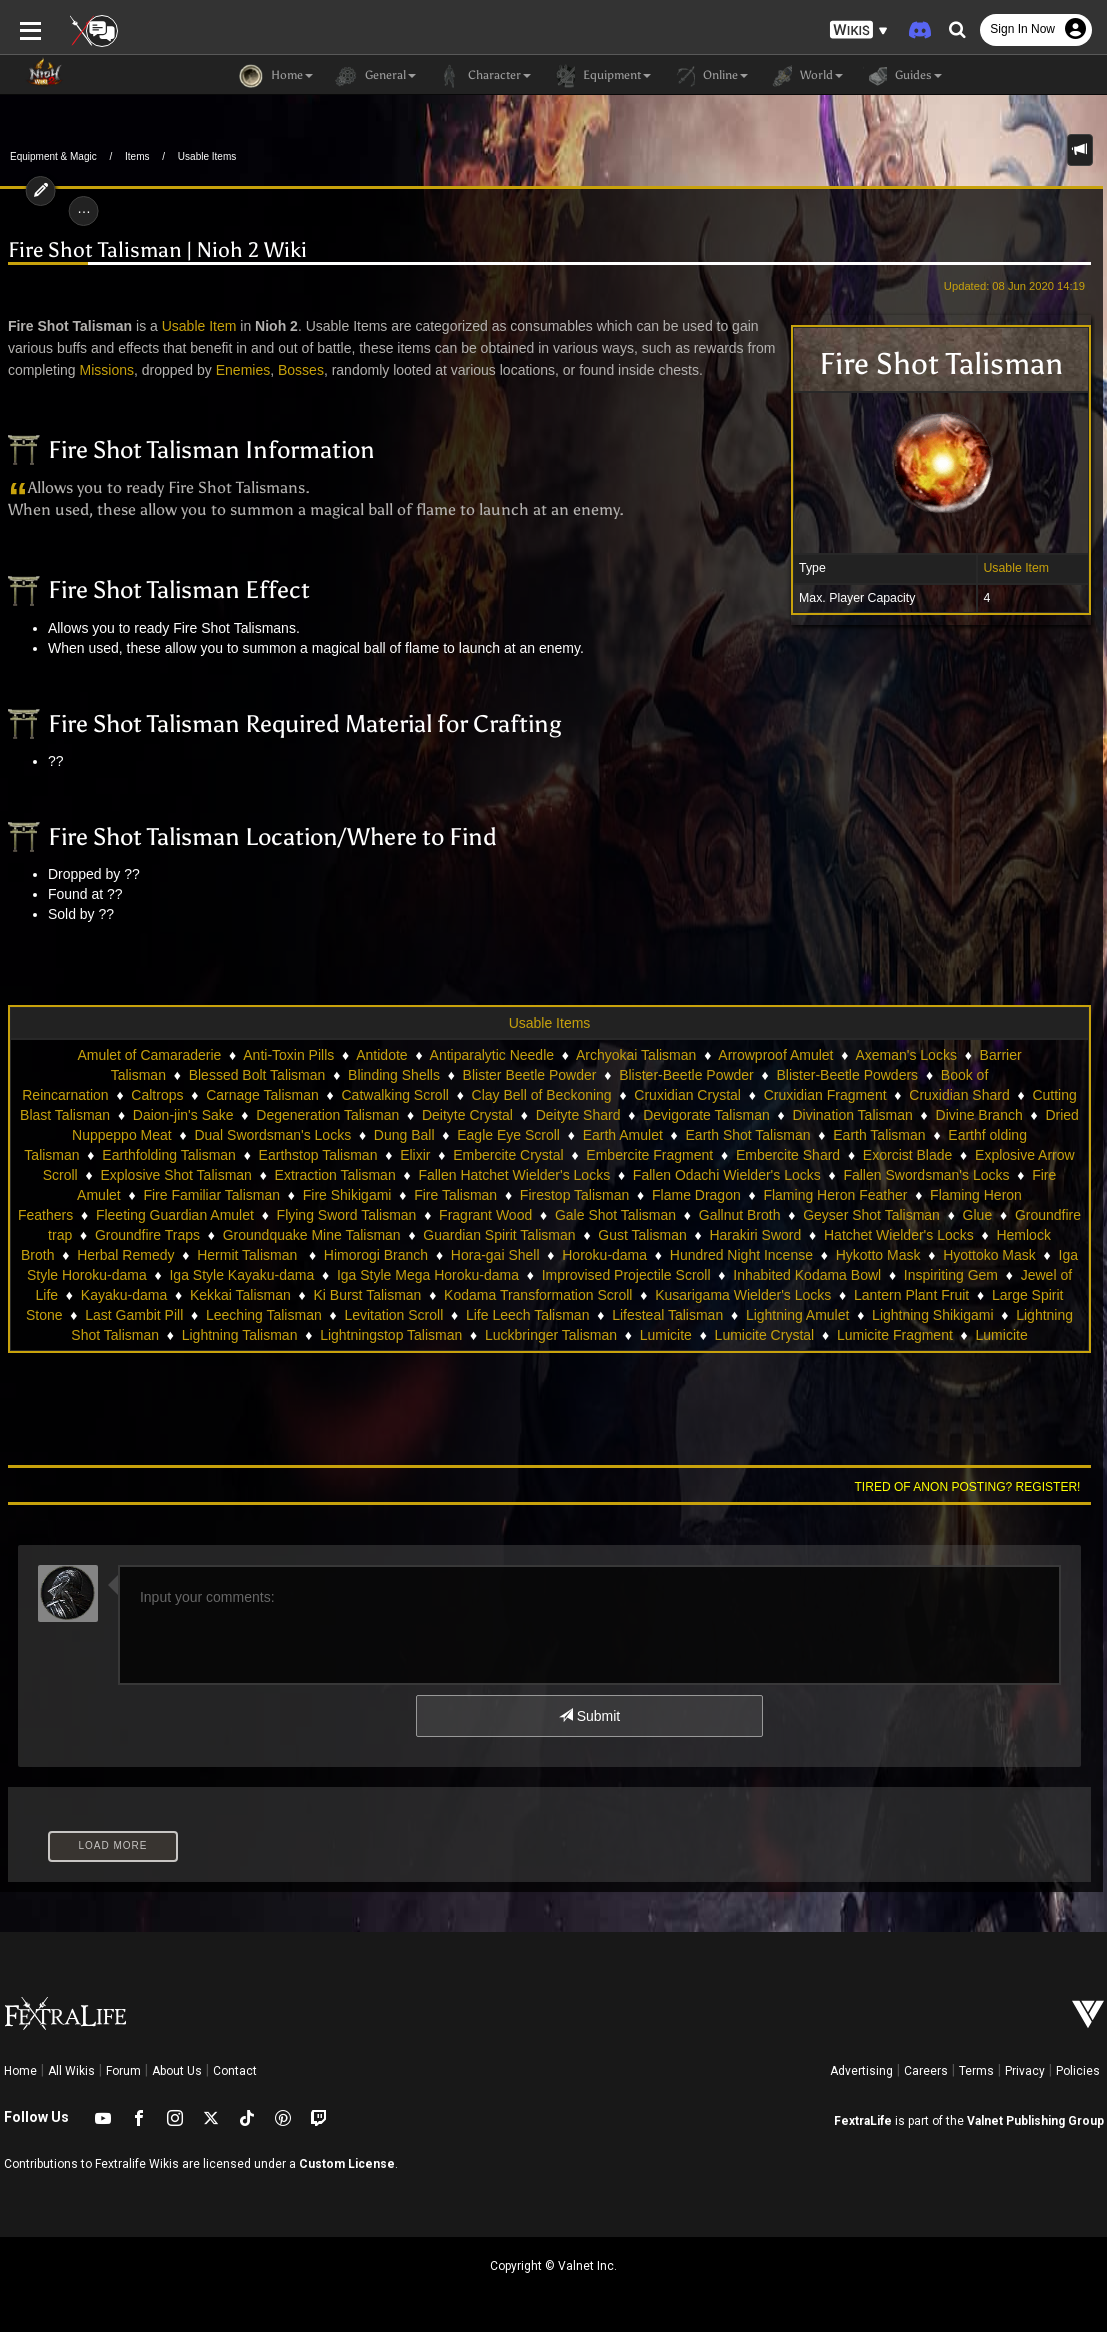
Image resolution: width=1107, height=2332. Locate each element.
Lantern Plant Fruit (911, 1295)
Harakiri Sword (755, 1235)
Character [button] (483, 76)
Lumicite (666, 1335)
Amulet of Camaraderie (149, 1055)
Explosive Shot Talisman (175, 1175)
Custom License (347, 2164)
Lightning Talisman (240, 1335)
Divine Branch (979, 1115)
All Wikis (71, 2071)
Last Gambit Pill (134, 1315)
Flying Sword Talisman (347, 1215)
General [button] (374, 76)
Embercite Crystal (508, 1155)
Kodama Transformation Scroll (538, 1295)
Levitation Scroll (393, 1315)
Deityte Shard (578, 1115)
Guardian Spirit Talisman (499, 1235)
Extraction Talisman (335, 1175)
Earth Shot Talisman (748, 1135)
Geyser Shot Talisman (871, 1215)
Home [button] (276, 76)
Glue (978, 1215)
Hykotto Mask (878, 1255)
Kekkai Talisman (240, 1295)
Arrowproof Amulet (775, 1055)
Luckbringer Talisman (551, 1335)
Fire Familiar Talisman (211, 1195)
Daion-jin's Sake (183, 1115)
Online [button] (709, 76)
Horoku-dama (604, 1255)
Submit (589, 1716)
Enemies (242, 370)
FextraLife (863, 2121)
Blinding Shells (394, 1075)
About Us (177, 2071)
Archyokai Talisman (636, 1055)
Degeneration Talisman (327, 1115)
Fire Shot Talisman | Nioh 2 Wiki (157, 250)
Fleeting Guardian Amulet (175, 1215)
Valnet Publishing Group (1035, 2121)
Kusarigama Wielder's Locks (743, 1295)
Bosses (301, 370)
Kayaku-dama (124, 1295)
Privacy (1025, 2071)
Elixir (415, 1155)
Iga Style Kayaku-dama (241, 1275)
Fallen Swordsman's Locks (926, 1175)
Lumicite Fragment (895, 1335)
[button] (859, 30)
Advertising (861, 2071)
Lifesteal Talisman (667, 1315)
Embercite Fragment (649, 1155)
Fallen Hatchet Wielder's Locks (514, 1175)
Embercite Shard (788, 1155)
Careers (926, 2071)
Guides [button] (902, 76)
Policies (1078, 2071)
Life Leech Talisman (527, 1315)
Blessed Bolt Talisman (257, 1075)
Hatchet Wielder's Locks (899, 1235)
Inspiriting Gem (951, 1275)
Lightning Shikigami (932, 1315)
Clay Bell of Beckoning (542, 1095)
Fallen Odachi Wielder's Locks (727, 1175)
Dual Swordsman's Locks (272, 1135)
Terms (976, 2071)
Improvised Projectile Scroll (626, 1275)
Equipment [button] (601, 76)
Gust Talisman (642, 1235)
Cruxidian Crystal (687, 1095)
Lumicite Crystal (765, 1335)
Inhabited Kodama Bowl (807, 1275)
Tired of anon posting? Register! (968, 1487)
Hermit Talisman (249, 1255)
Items (137, 156)
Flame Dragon (696, 1195)
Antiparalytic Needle (492, 1055)
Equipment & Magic (53, 156)
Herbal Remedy (125, 1255)
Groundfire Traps (147, 1235)
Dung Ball (404, 1135)
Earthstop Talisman (318, 1155)
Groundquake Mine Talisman (312, 1235)
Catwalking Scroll (394, 1095)
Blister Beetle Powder (530, 1075)
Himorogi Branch (376, 1255)
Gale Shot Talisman (615, 1215)
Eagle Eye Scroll (508, 1135)
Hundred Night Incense (741, 1255)
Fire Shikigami (347, 1195)
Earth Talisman (879, 1135)
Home (20, 2071)
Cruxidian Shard (959, 1095)
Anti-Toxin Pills (288, 1055)
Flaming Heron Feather (835, 1195)
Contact (235, 2071)
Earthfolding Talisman (169, 1155)
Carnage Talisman (262, 1095)
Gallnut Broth (740, 1215)
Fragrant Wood (485, 1215)
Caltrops (157, 1095)
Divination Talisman (852, 1115)
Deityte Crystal (467, 1115)
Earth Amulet (623, 1135)
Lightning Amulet (798, 1315)
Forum (123, 2071)
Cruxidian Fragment (825, 1095)
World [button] (805, 76)
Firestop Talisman (574, 1195)
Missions (106, 370)
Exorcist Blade (907, 1155)
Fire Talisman (455, 1195)
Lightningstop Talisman (391, 1335)
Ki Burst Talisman (368, 1295)
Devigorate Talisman (706, 1115)
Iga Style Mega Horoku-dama (428, 1275)
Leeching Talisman (264, 1315)
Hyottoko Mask (989, 1255)
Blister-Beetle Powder (686, 1075)
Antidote (381, 1055)
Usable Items (207, 156)
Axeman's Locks (906, 1055)
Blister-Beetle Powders (847, 1075)
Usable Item (1017, 568)
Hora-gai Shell (495, 1255)
